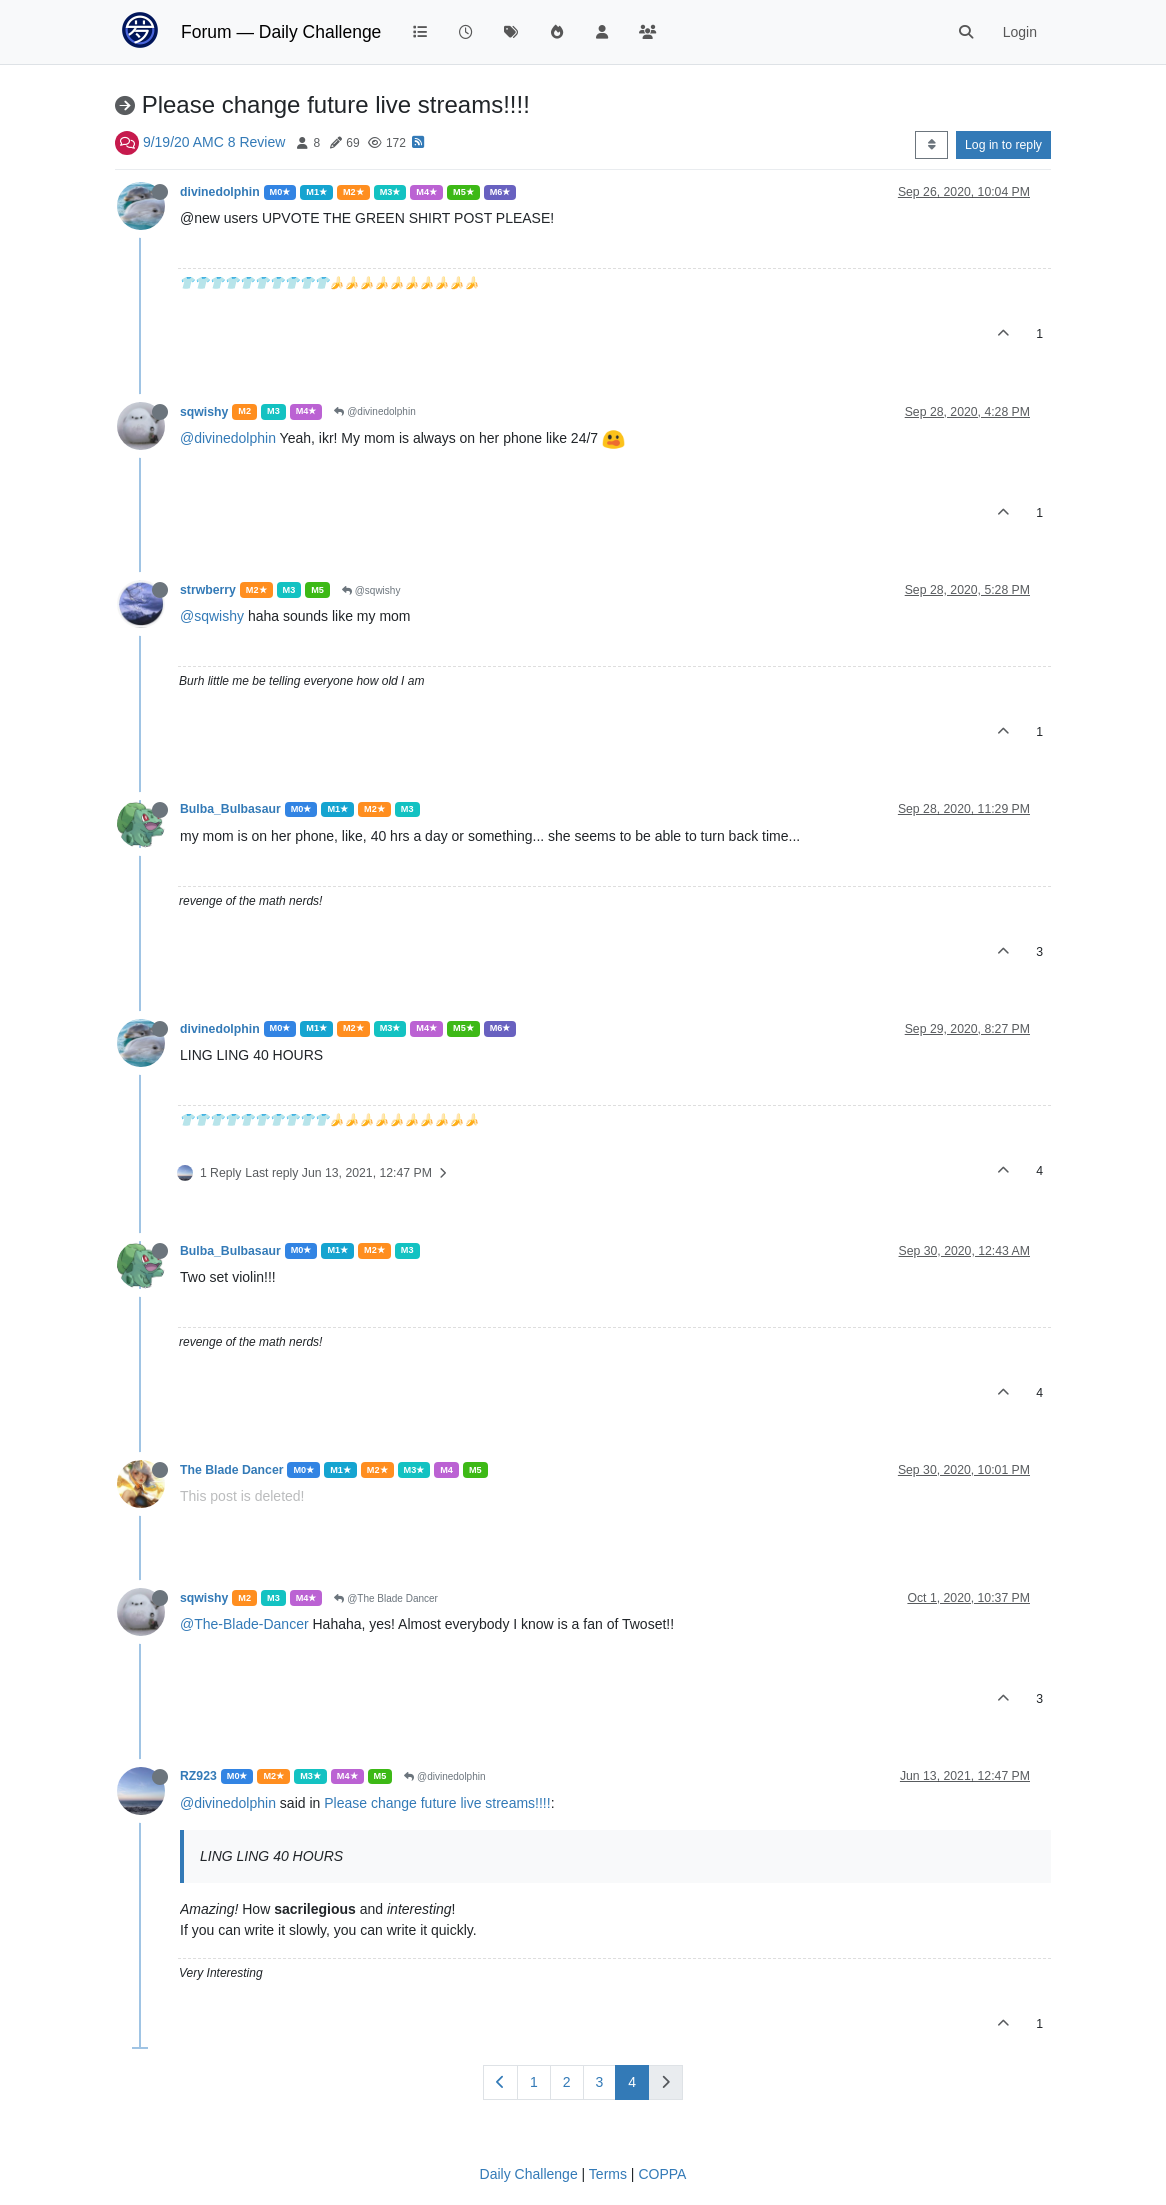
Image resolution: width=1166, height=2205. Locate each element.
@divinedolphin (374, 411)
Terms (608, 2174)
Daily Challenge (529, 2174)
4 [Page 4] (632, 2082)
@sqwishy (371, 590)
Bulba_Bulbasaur (230, 809)
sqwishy (204, 412)
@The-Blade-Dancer (244, 1624)
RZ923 (198, 1776)
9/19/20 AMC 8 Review (214, 142)
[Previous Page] (500, 2082)
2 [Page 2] (567, 2082)
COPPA (662, 2174)
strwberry (208, 590)
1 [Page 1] (534, 2082)
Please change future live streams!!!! (437, 1803)
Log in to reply (1003, 145)
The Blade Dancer (231, 1470)
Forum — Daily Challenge (281, 32)
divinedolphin (220, 192)
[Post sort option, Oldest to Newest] (931, 145)
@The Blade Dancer (386, 1598)
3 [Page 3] (600, 2082)
